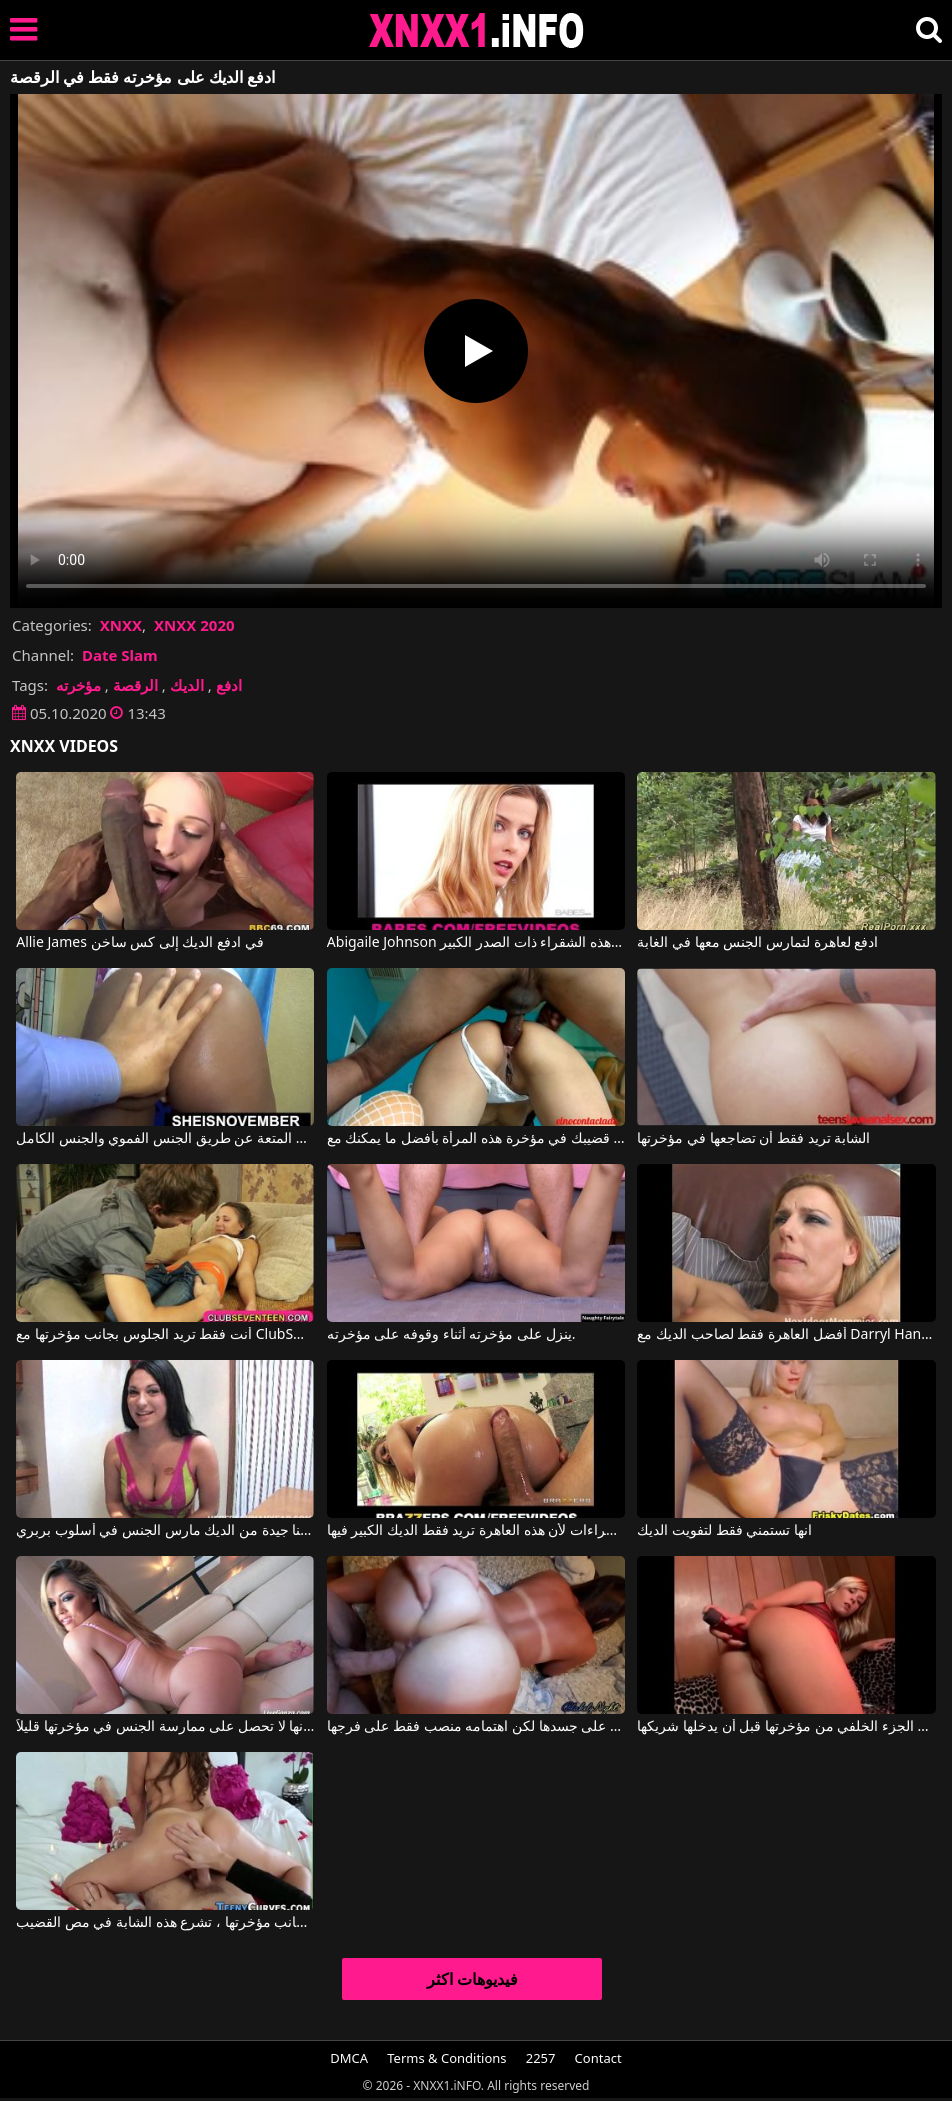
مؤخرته (78, 685)
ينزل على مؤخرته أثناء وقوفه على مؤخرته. (451, 1335)
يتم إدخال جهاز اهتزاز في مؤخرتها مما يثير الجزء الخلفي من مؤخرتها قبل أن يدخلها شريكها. (786, 1727)
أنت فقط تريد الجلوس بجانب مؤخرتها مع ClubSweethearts (165, 1335)
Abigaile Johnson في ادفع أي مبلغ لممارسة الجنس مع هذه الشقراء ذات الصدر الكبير (476, 943)
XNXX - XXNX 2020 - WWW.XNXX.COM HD (477, 30)
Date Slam (120, 655)
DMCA (349, 2058)
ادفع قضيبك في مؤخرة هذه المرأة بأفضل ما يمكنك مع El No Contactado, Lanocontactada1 (476, 1139)
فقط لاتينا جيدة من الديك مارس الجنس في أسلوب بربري (165, 1531)
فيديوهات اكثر (472, 1979)
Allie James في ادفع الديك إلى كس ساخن (140, 943)
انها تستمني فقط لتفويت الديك (724, 1531)
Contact (598, 2058)
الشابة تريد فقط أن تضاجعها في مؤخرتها (753, 1139)
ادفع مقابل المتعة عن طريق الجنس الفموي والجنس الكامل (165, 1139)
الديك (187, 685)
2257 (541, 2058)
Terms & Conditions (446, 2058)
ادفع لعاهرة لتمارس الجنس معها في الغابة (757, 943)
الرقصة (135, 685)
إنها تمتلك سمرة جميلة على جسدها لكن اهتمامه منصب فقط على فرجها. (476, 1727)
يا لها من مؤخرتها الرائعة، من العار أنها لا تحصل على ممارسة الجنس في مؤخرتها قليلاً (165, 1727)
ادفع (229, 685)
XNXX (121, 625)
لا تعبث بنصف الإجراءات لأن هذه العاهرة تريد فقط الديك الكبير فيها (476, 1531)
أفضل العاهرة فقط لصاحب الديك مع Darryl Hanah (786, 1335)
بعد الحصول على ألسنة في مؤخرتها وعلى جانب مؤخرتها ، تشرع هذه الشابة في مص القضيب (165, 1923)
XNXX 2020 (194, 625)
